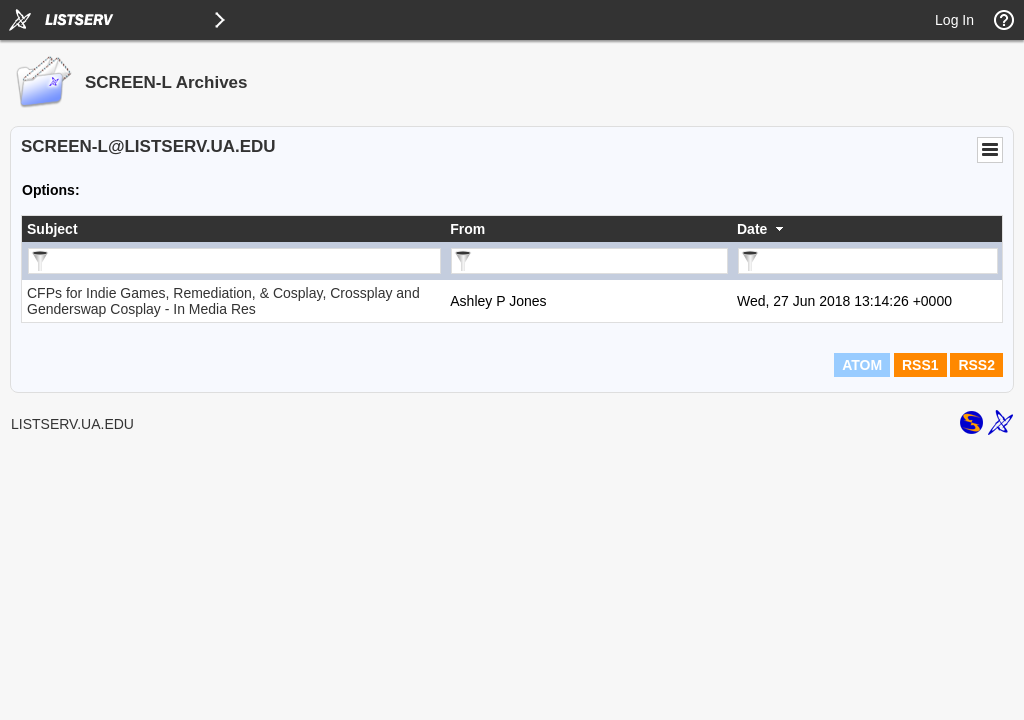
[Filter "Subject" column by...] (234, 261)
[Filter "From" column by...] (589, 261)
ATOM (862, 365)
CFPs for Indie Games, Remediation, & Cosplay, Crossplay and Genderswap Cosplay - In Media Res (223, 301)
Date (752, 229)
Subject (52, 229)
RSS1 (920, 365)
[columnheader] (233, 229)
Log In (954, 20)
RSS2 (976, 365)
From (467, 229)
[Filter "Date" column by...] (868, 261)
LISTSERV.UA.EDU (72, 424)
